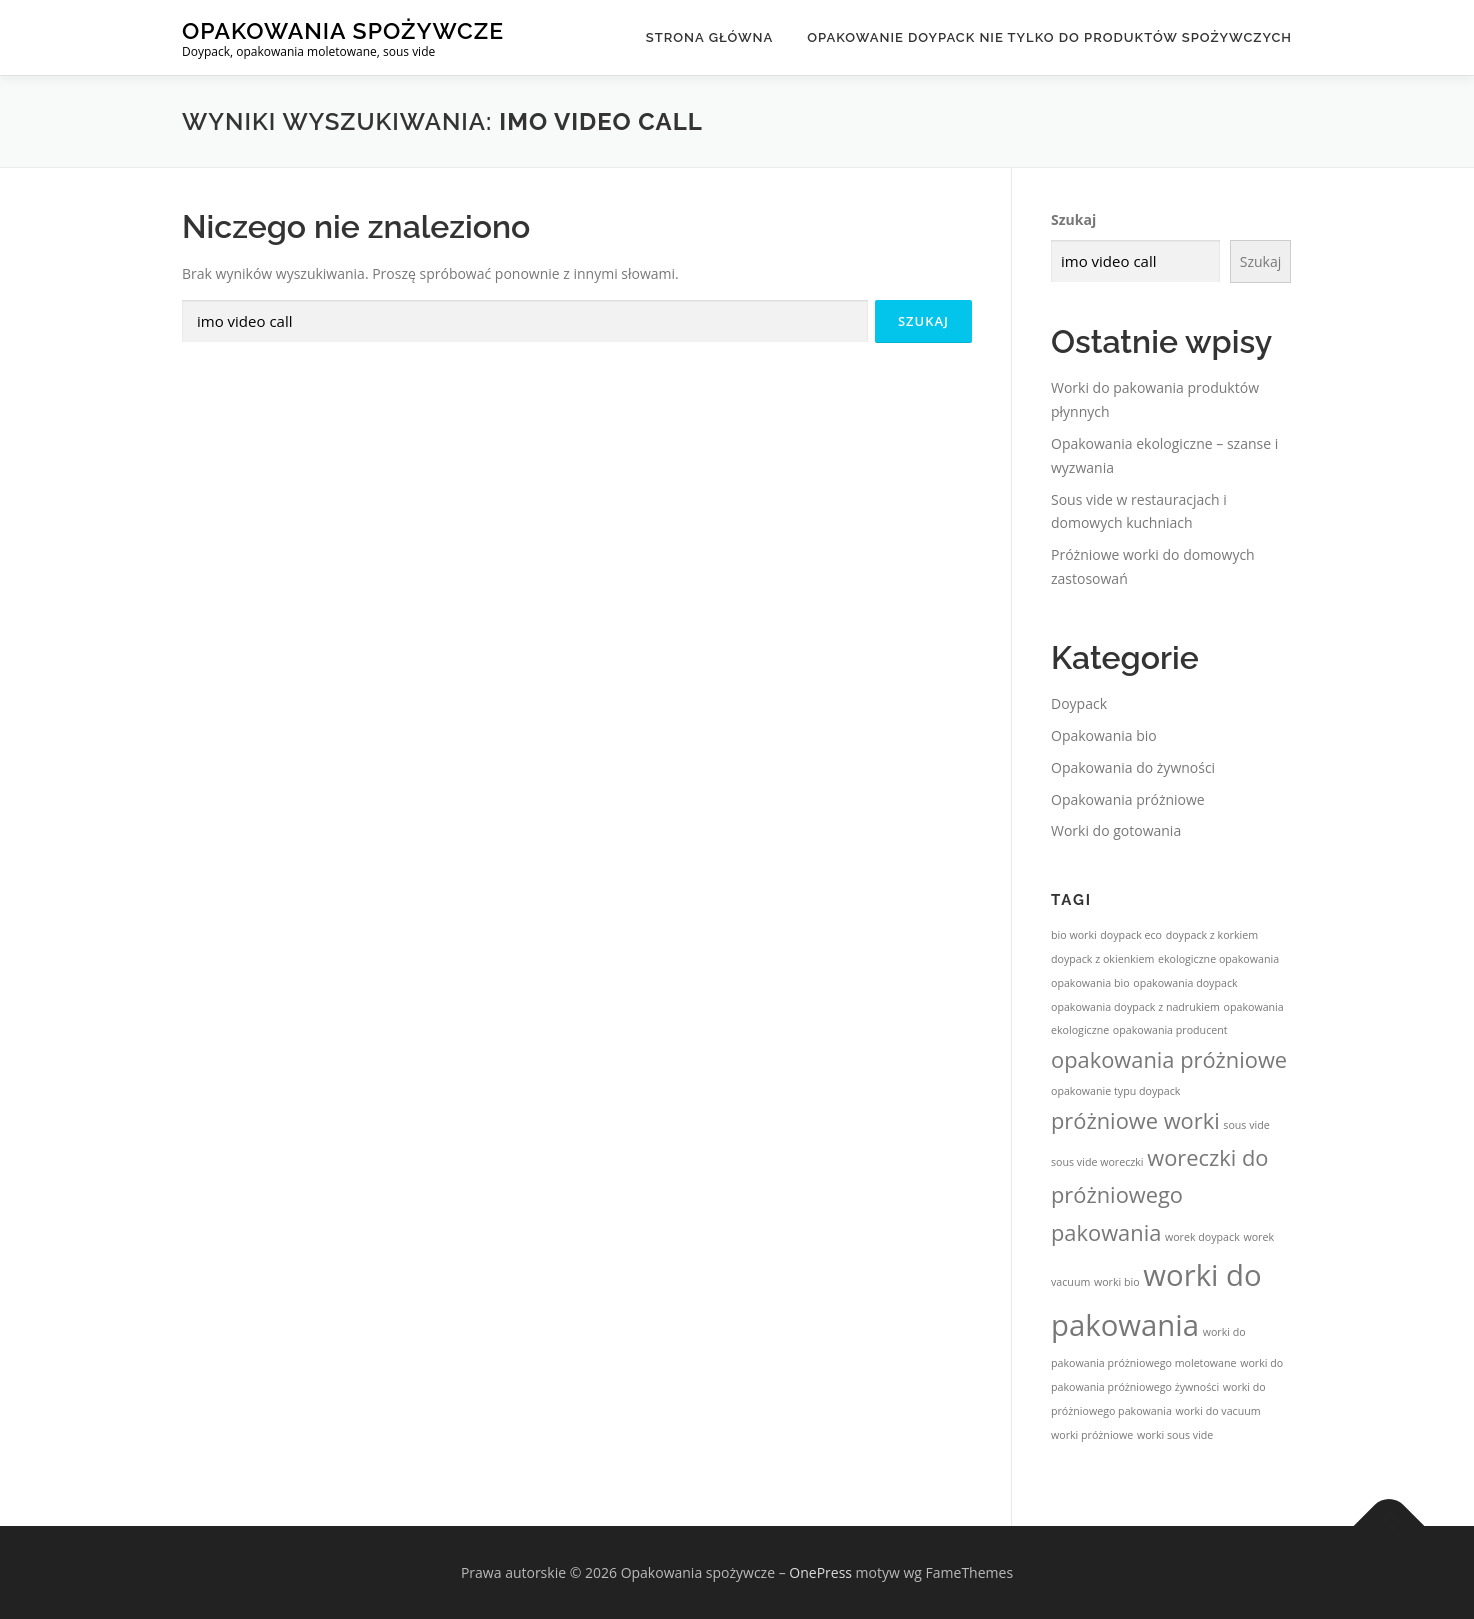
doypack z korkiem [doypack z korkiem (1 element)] (1212, 935)
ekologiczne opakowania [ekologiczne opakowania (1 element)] (1218, 959)
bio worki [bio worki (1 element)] (1074, 935)
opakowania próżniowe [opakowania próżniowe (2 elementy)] (1169, 1059)
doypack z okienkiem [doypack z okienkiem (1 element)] (1102, 959)
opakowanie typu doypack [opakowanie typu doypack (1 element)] (1115, 1091)
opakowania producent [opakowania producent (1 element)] (1170, 1030)
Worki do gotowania (1116, 830)
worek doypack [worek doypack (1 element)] (1202, 1237)
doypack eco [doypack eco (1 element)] (1131, 935)
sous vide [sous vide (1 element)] (1246, 1125)
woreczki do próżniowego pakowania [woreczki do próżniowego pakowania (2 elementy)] (1159, 1194)
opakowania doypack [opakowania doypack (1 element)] (1185, 983)
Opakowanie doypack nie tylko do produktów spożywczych (1049, 37)
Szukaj (1073, 219)
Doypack (1079, 703)
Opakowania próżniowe (1128, 799)
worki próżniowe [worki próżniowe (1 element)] (1092, 1435)
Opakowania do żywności (1133, 767)
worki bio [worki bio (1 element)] (1117, 1282)
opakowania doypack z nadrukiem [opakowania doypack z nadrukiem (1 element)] (1135, 1007)
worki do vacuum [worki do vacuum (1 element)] (1218, 1411)
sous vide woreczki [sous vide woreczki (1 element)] (1097, 1162)
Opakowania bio (1104, 735)
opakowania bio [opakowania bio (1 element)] (1090, 983)
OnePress (820, 1572)
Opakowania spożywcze (343, 30)
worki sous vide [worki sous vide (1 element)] (1175, 1435)
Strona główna (709, 37)
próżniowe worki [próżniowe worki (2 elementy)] (1135, 1120)
